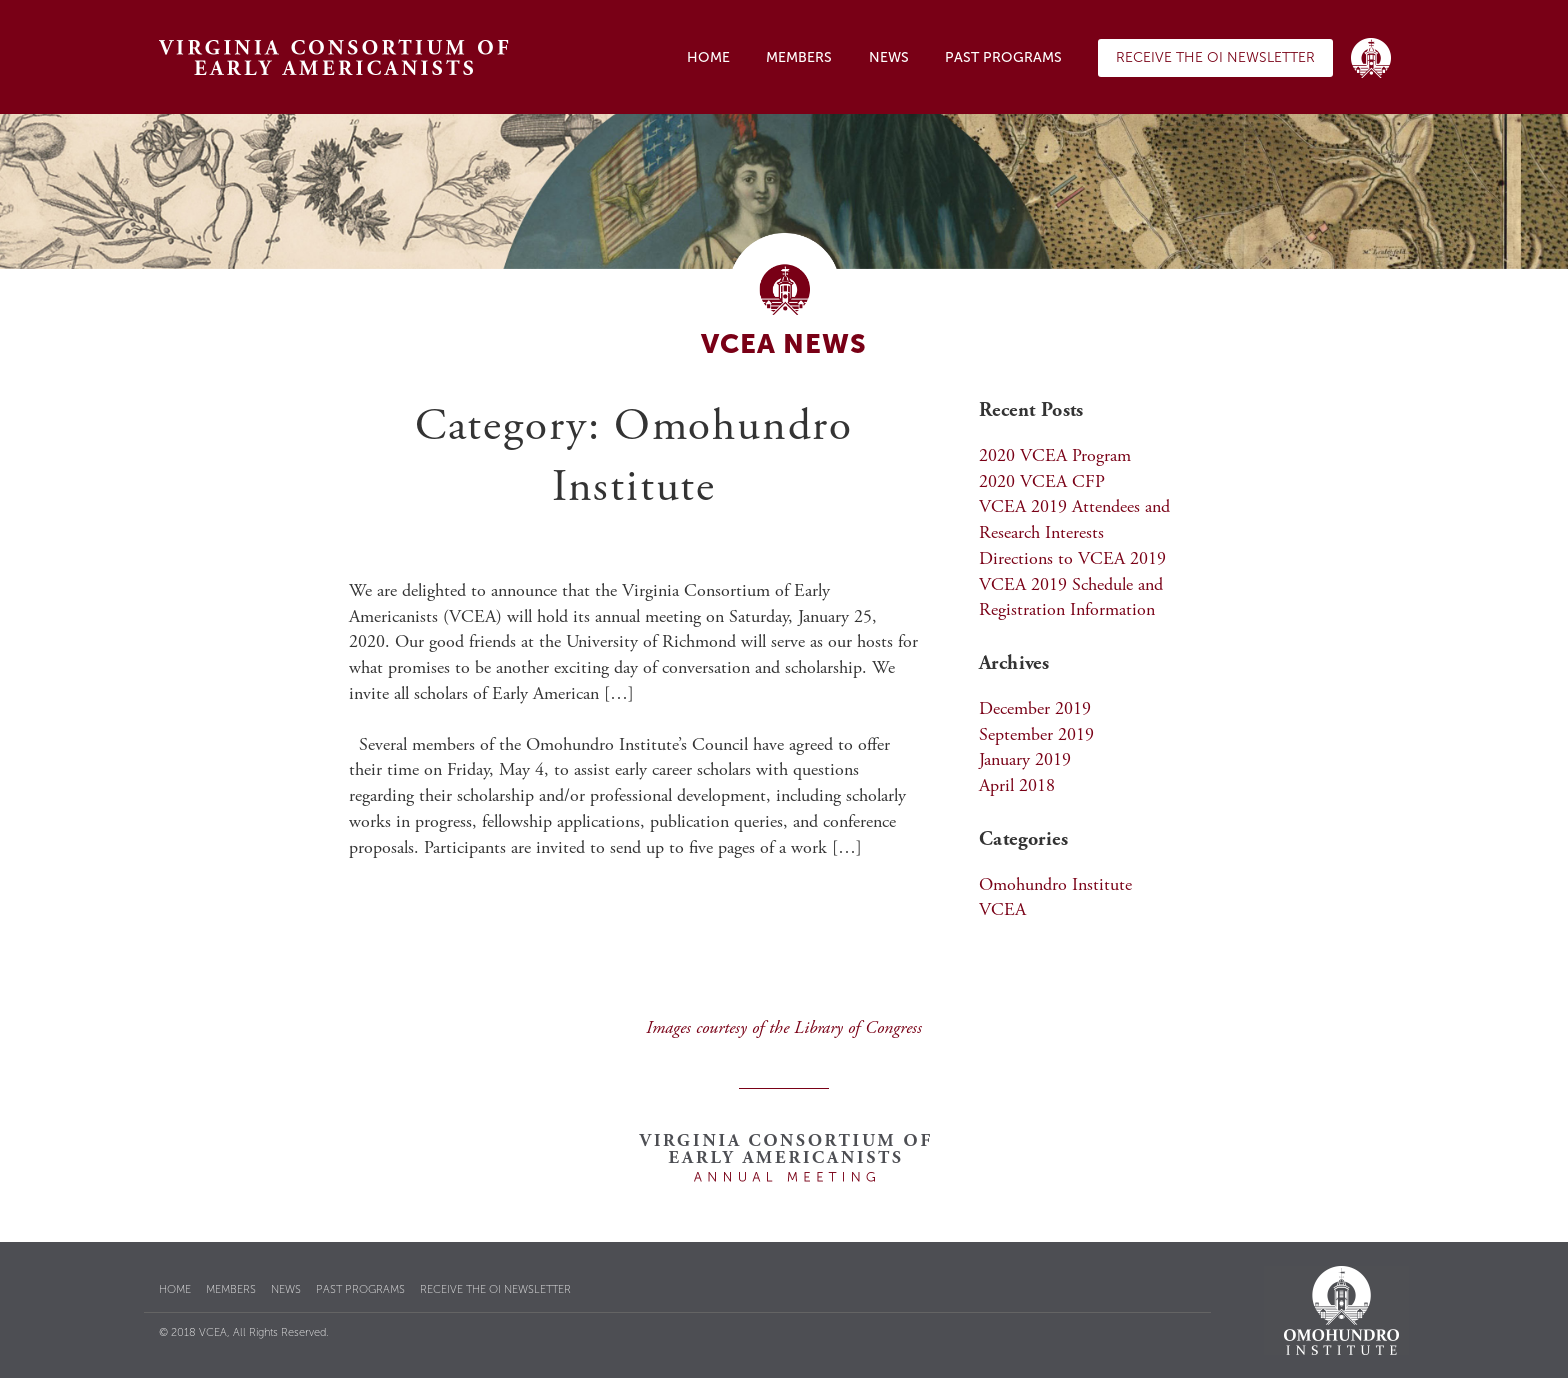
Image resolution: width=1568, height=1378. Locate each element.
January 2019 (1025, 761)
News (889, 57)
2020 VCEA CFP (1042, 483)
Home (708, 57)
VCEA (1002, 911)
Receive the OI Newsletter (1215, 57)
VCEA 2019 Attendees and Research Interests (1074, 521)
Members (799, 57)
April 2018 (1017, 787)
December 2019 (1035, 710)
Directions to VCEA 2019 (1072, 560)
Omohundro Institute (1055, 886)
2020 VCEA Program (1055, 457)
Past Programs (1003, 57)
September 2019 (1036, 736)
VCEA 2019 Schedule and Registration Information (1071, 599)
